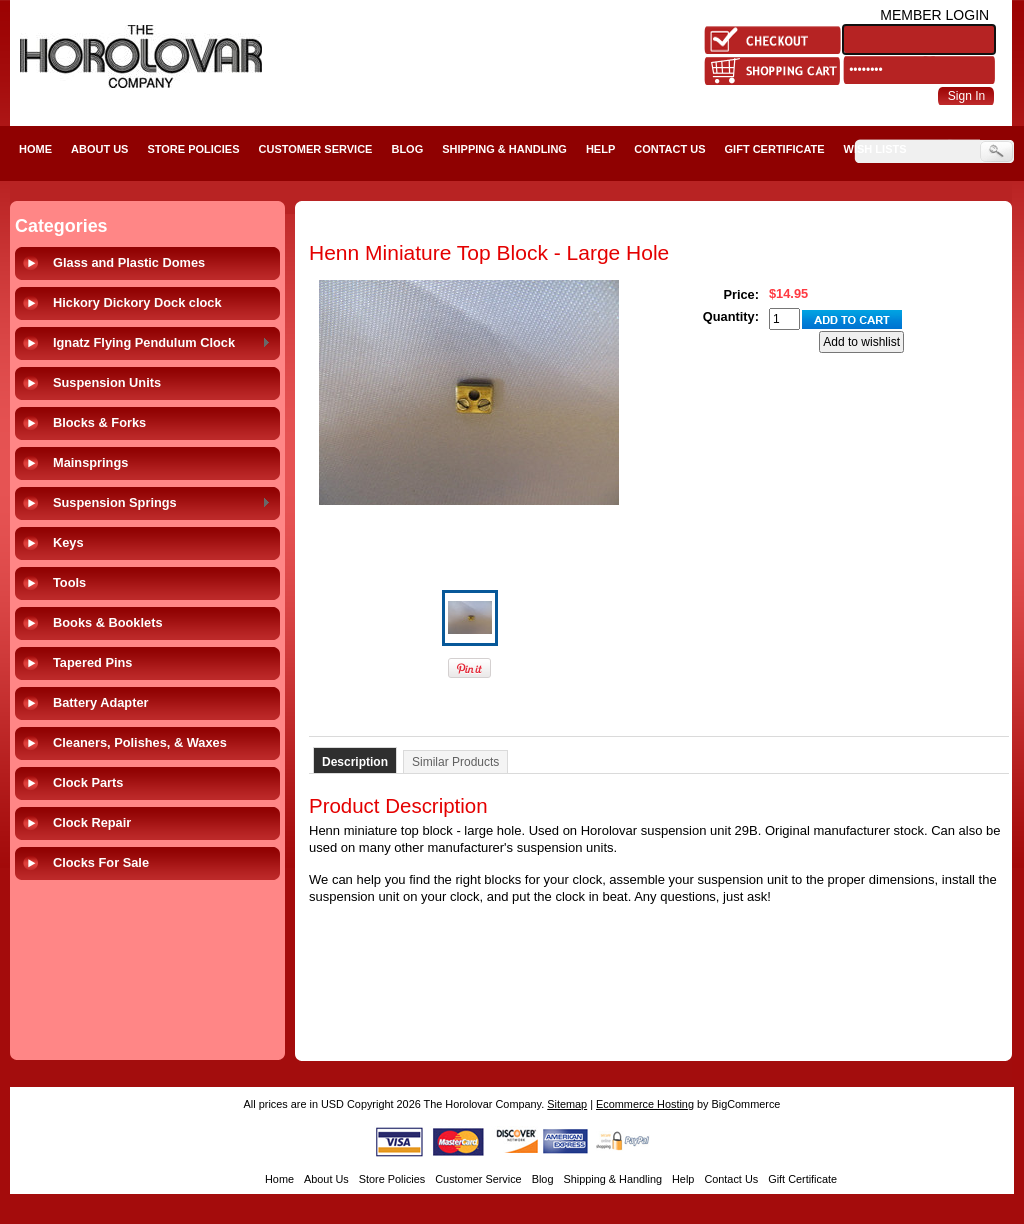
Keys (68, 542)
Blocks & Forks (99, 422)
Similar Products (455, 762)
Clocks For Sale (101, 862)
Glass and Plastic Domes (129, 262)
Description (355, 762)
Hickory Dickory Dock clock (137, 302)
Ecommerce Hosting (645, 1104)
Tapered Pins (92, 662)
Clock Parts (88, 782)
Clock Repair (92, 822)
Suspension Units (107, 382)
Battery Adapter (101, 702)
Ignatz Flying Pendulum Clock (158, 343)
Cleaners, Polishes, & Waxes (140, 742)
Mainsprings (90, 462)
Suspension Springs (158, 503)
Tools (69, 582)
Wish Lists (875, 149)
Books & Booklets (108, 622)
